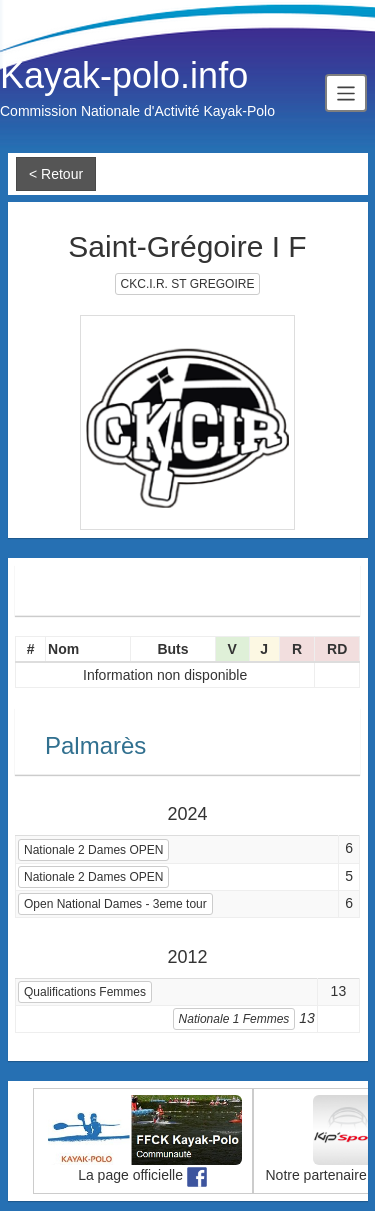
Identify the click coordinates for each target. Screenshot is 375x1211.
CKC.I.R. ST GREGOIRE (188, 284)
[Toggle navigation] (346, 92)
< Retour (56, 174)
